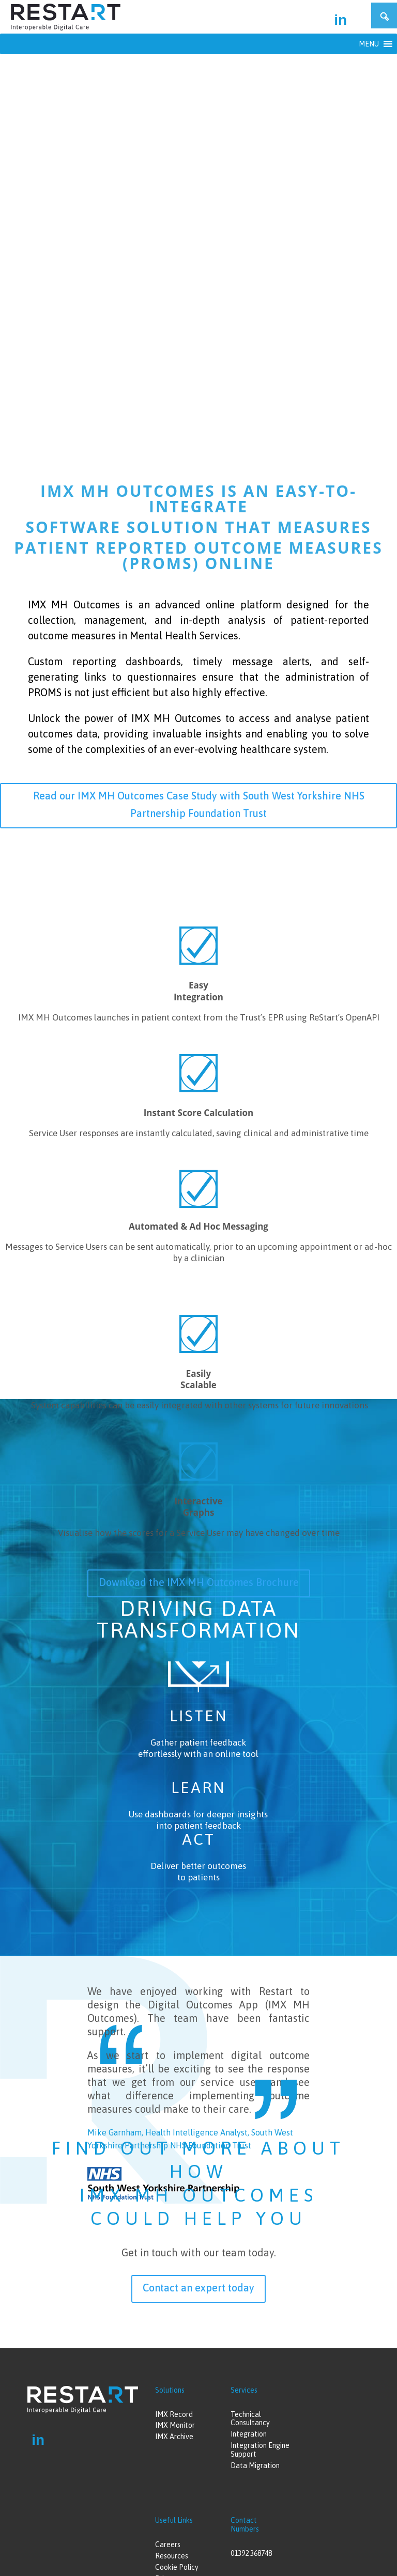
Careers (167, 2544)
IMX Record (174, 2414)
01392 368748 (251, 2553)
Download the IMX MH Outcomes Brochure (199, 1582)
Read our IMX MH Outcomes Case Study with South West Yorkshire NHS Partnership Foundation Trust (198, 804)
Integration (249, 2434)
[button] (369, 44)
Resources (171, 2556)
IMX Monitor (175, 2425)
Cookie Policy (176, 2567)
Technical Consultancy (250, 2418)
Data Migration (255, 2465)
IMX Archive (174, 2436)
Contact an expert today (198, 2288)
